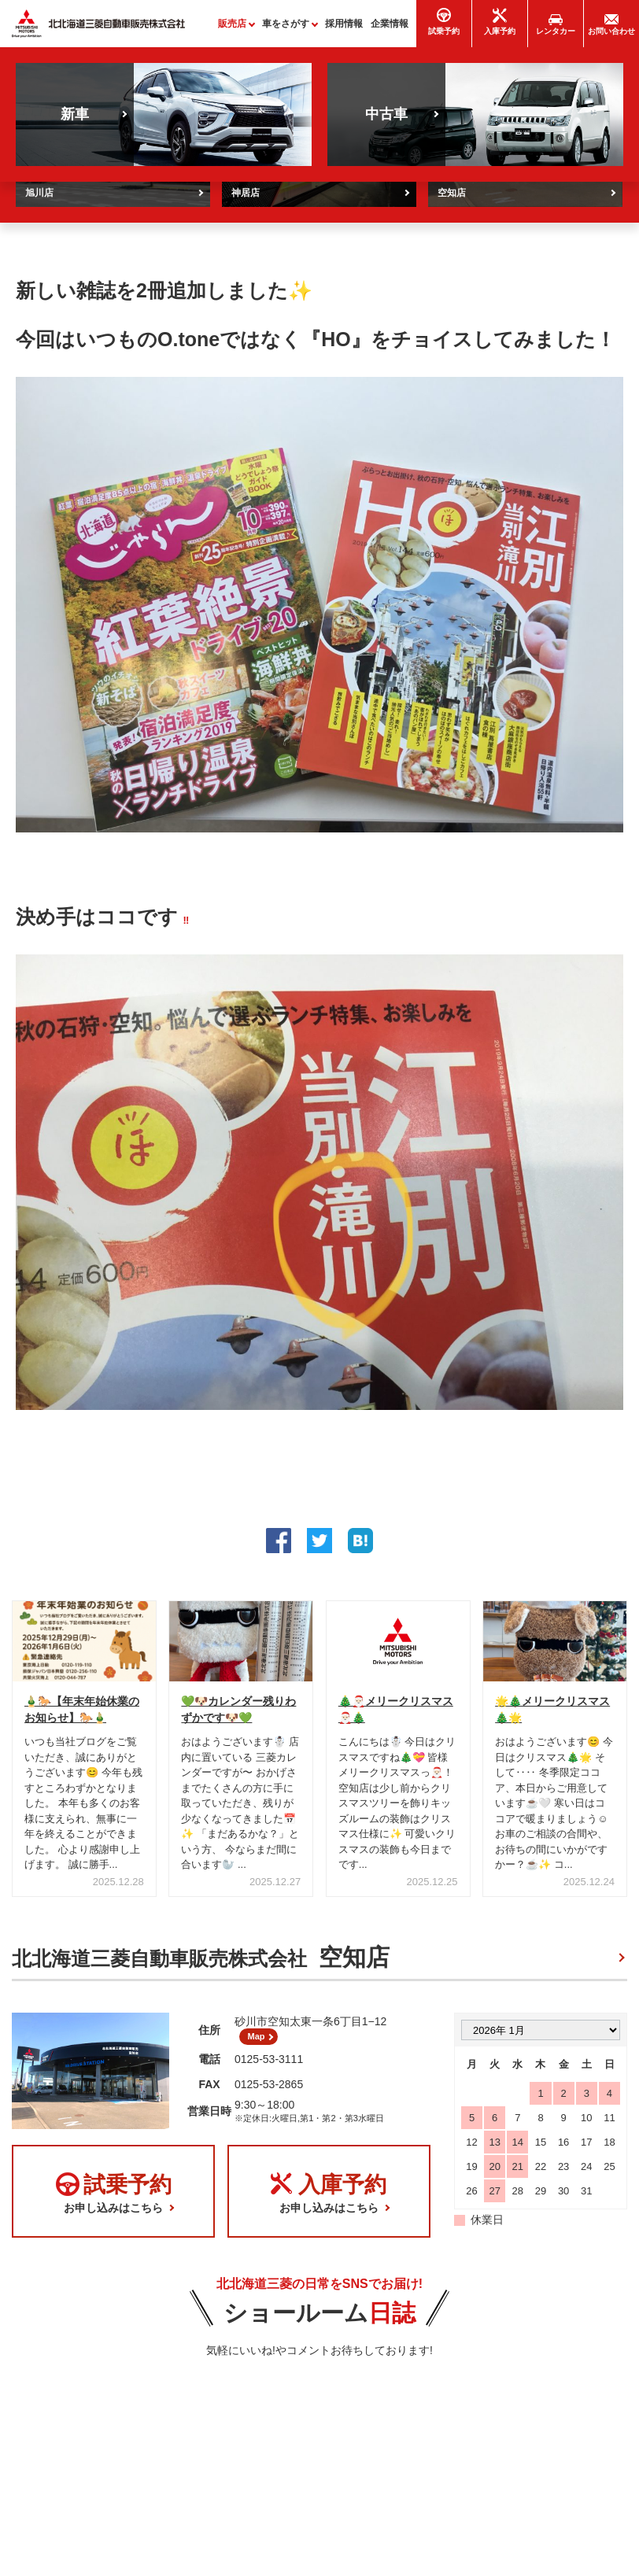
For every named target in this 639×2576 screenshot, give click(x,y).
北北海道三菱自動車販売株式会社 (201, 1964)
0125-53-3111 (269, 2072)
